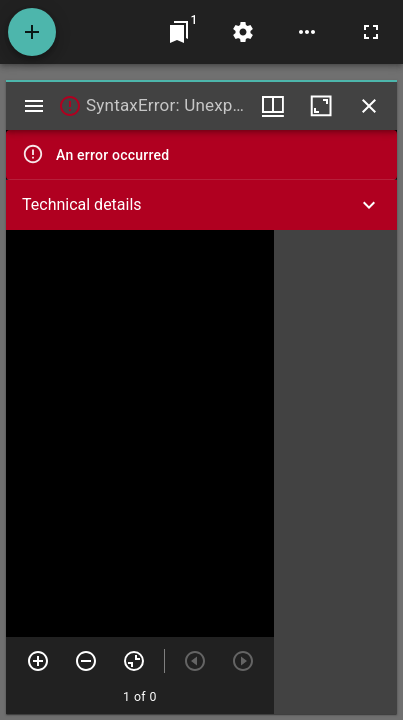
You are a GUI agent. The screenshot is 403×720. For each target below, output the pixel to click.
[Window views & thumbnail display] (273, 106)
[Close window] (369, 106)
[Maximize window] (321, 106)
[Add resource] (32, 32)
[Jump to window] (179, 32)
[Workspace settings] (243, 32)
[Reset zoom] (134, 661)
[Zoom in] (38, 661)
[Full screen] (371, 32)
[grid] (335, 472)
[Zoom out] (86, 661)
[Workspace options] (307, 32)
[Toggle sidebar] (34, 106)
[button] (201, 205)
